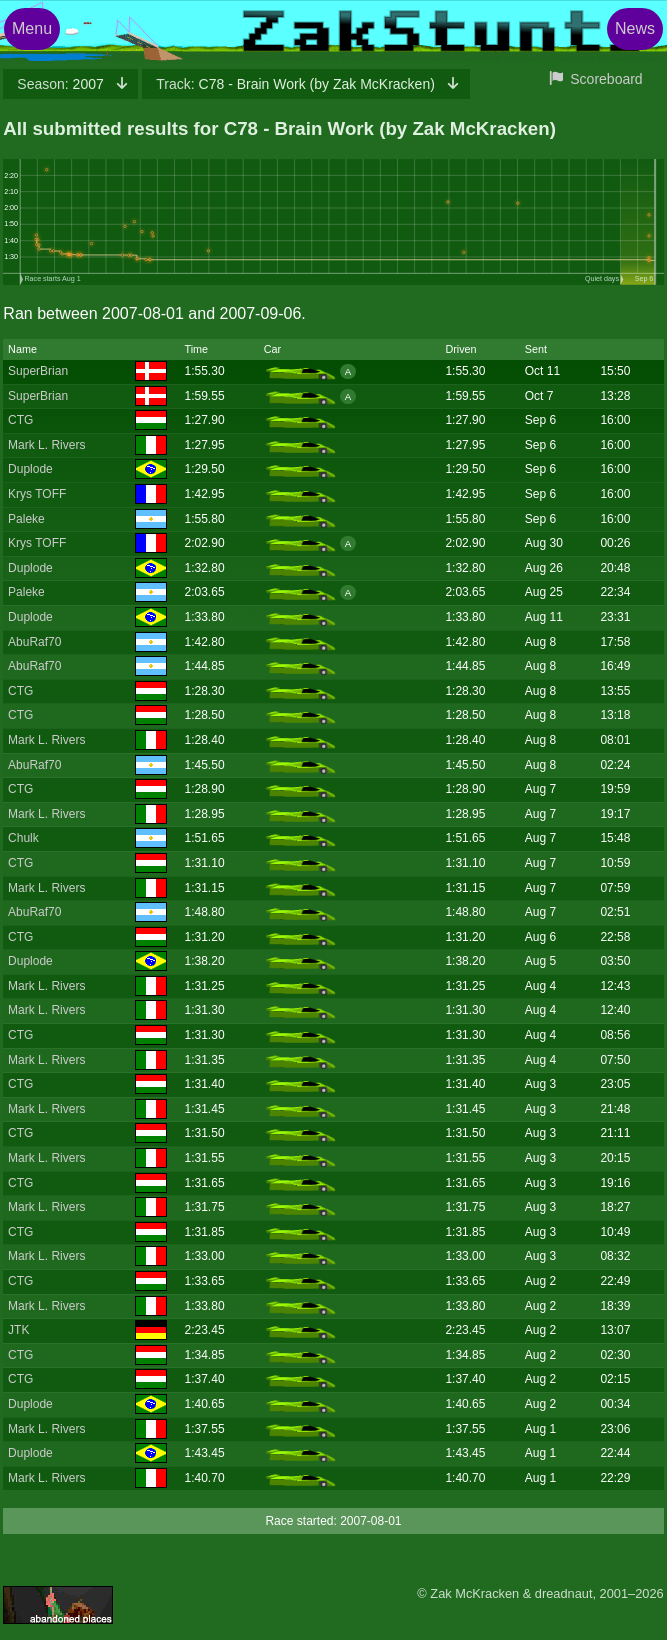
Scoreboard (606, 79)
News (635, 28)
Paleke (26, 519)
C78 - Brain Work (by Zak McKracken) (297, 84)
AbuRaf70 (34, 642)
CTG (20, 420)
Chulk (23, 838)
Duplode (30, 469)
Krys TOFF (37, 494)
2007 (62, 84)
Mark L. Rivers (46, 445)
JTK (18, 1330)
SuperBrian (38, 371)
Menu (32, 28)
